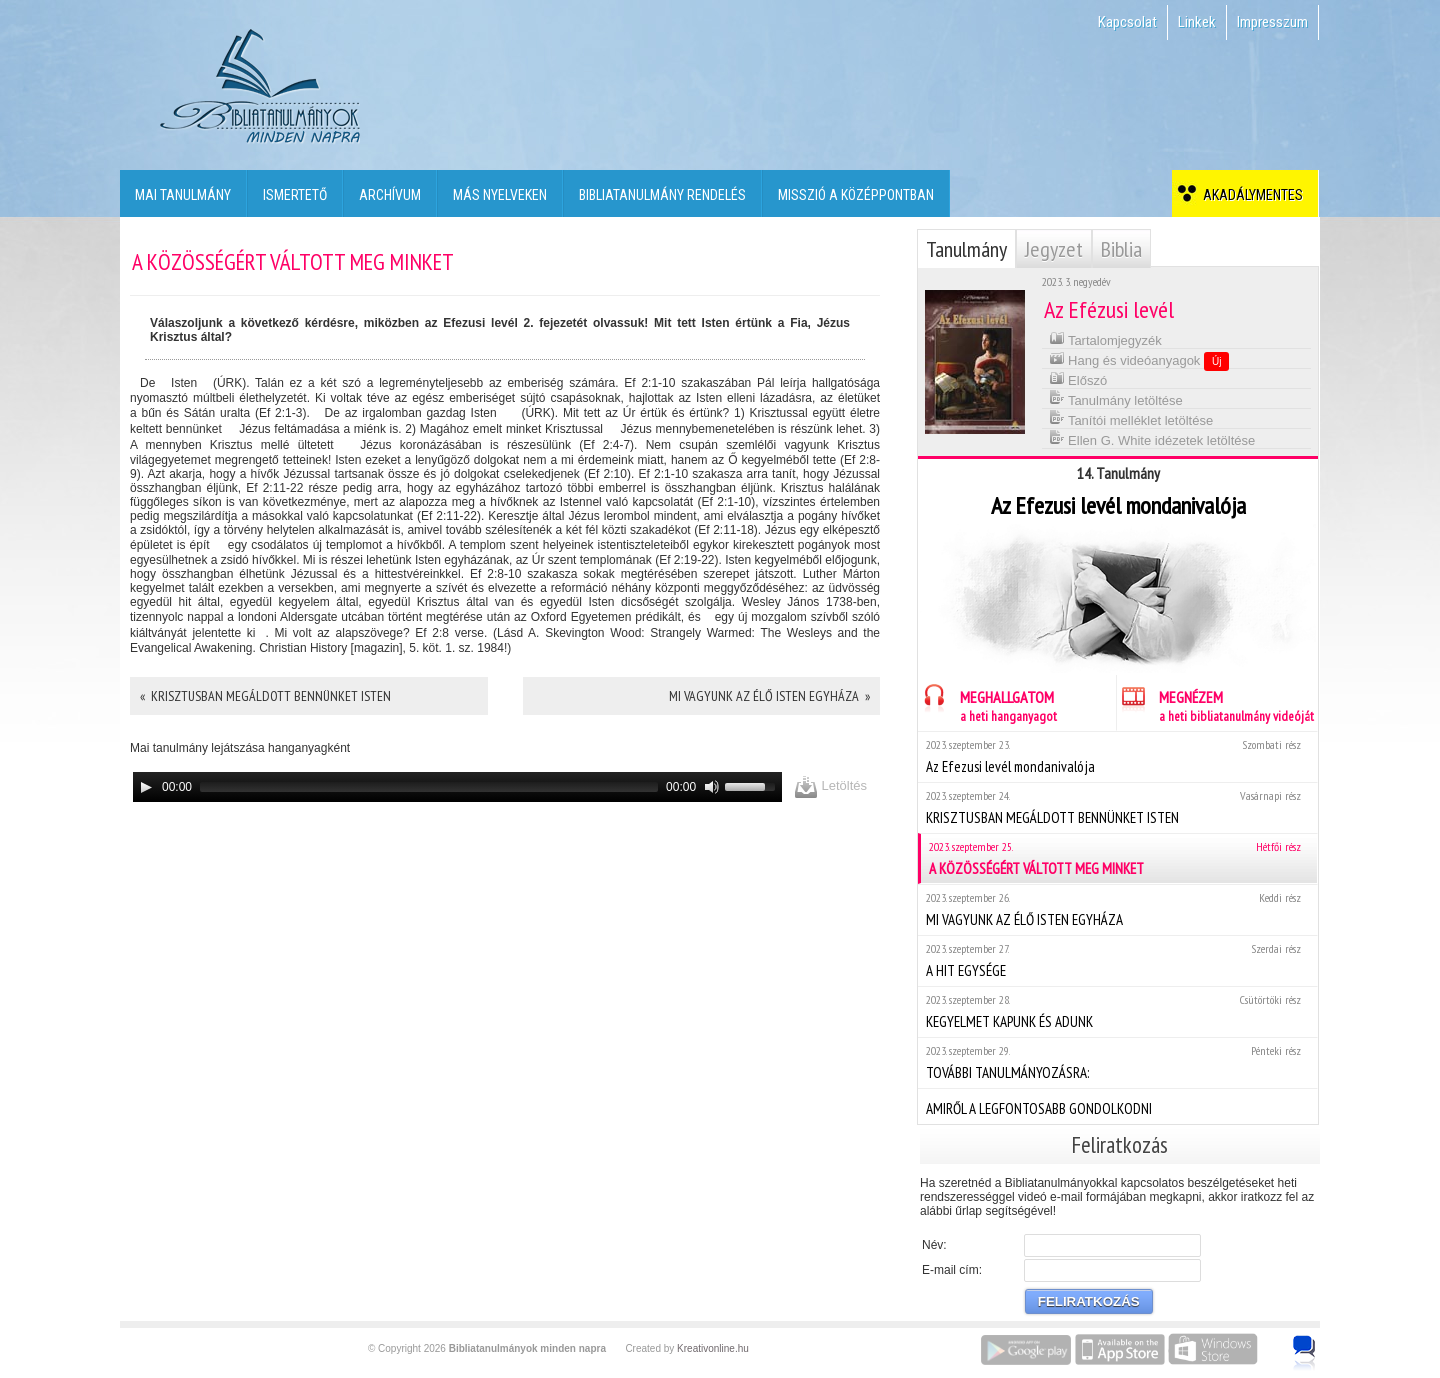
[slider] (429, 787)
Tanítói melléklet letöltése (1131, 418)
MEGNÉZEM (1215, 703)
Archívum (390, 195)
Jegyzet (1054, 249)
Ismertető (295, 195)
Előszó (1078, 378)
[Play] (146, 787)
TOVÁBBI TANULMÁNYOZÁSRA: (1117, 1062)
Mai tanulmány (183, 195)
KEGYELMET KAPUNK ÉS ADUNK (1117, 1011)
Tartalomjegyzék (1105, 338)
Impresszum (1272, 22)
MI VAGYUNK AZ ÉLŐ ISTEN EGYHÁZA (1117, 909)
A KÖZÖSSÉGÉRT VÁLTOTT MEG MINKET (1119, 858)
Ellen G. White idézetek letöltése (1152, 438)
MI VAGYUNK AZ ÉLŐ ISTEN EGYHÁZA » (769, 696)
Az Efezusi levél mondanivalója (1117, 756)
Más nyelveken (500, 195)
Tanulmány (966, 249)
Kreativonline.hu (713, 1348)
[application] (457, 787)
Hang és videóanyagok (1139, 360)
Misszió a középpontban (856, 195)
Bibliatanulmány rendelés (662, 195)
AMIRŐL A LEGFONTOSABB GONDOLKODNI (1117, 1106)
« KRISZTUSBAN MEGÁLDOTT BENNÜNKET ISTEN (265, 696)
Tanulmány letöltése (1116, 398)
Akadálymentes (1250, 195)
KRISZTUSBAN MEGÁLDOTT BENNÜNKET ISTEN (1117, 807)
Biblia (1121, 249)
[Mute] (712, 787)
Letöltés (830, 786)
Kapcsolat (1127, 22)
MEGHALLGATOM (987, 703)
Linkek (1197, 22)
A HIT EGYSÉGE (1117, 960)
